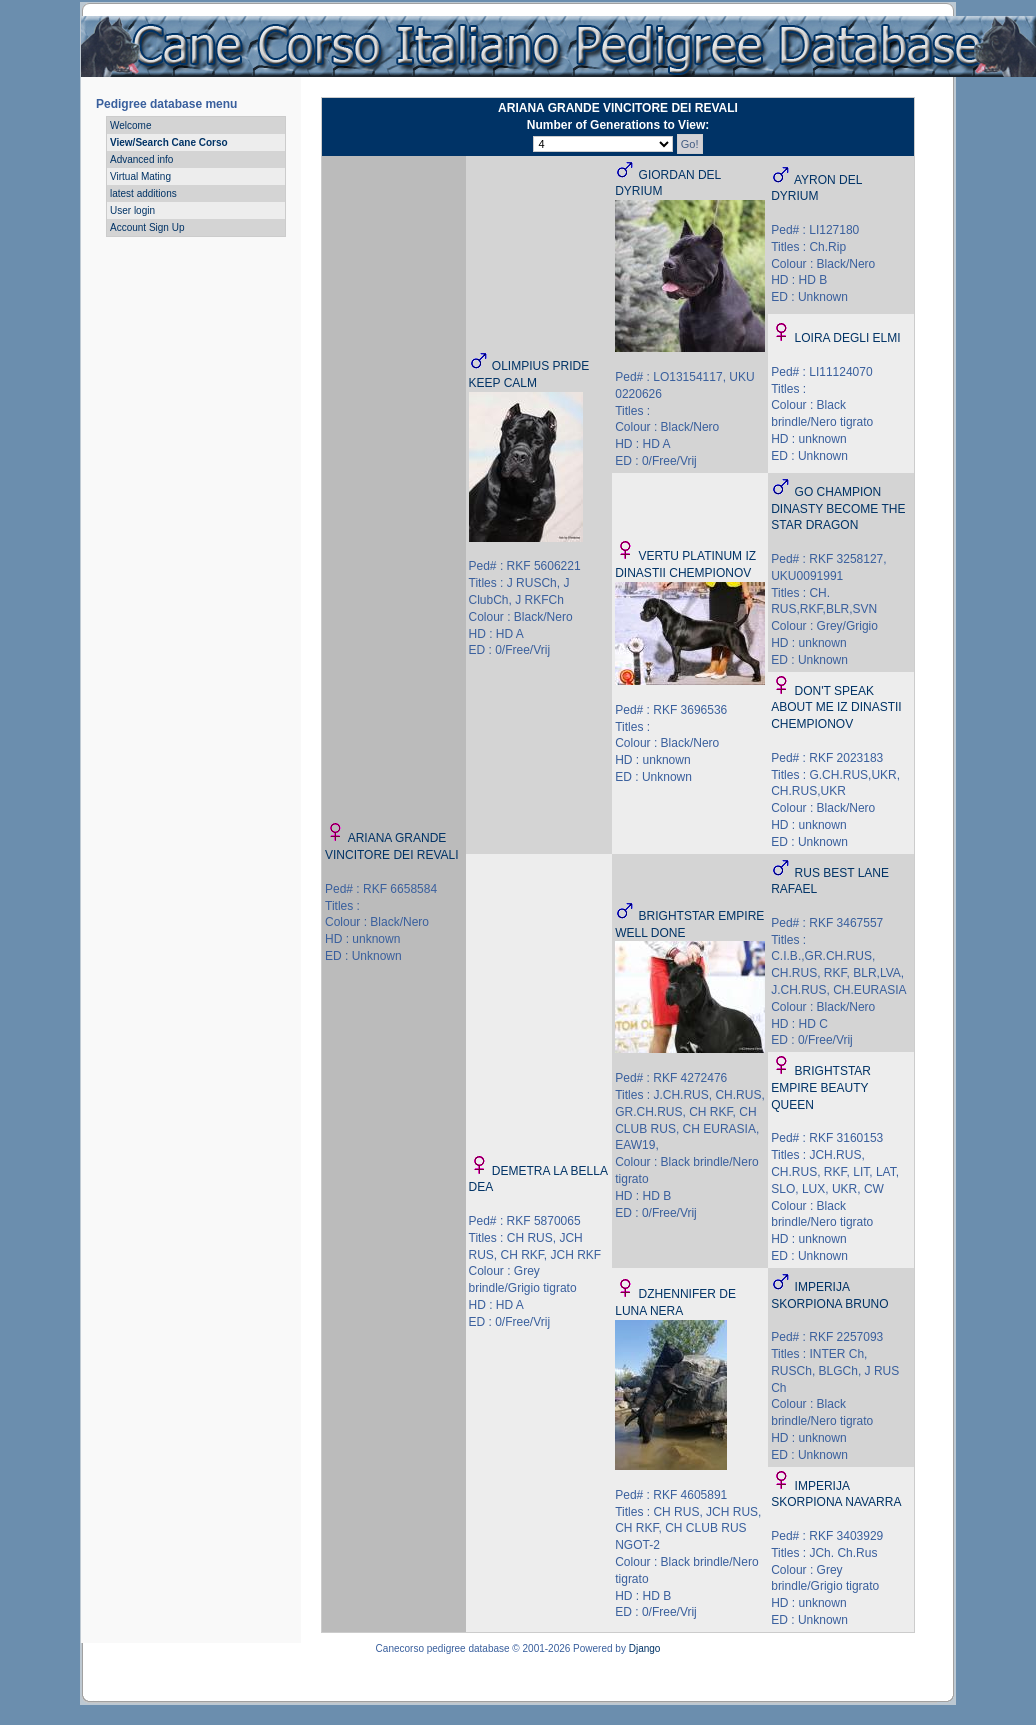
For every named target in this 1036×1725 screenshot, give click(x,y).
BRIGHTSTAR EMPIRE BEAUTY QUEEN (821, 1088)
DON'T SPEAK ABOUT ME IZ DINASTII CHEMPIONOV (836, 708)
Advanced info (141, 159)
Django (645, 1648)
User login (132, 210)
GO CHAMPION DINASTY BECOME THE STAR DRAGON (838, 509)
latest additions (143, 193)
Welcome (131, 125)
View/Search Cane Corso (169, 142)
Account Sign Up (147, 227)
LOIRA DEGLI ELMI (848, 338)
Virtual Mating (140, 176)
